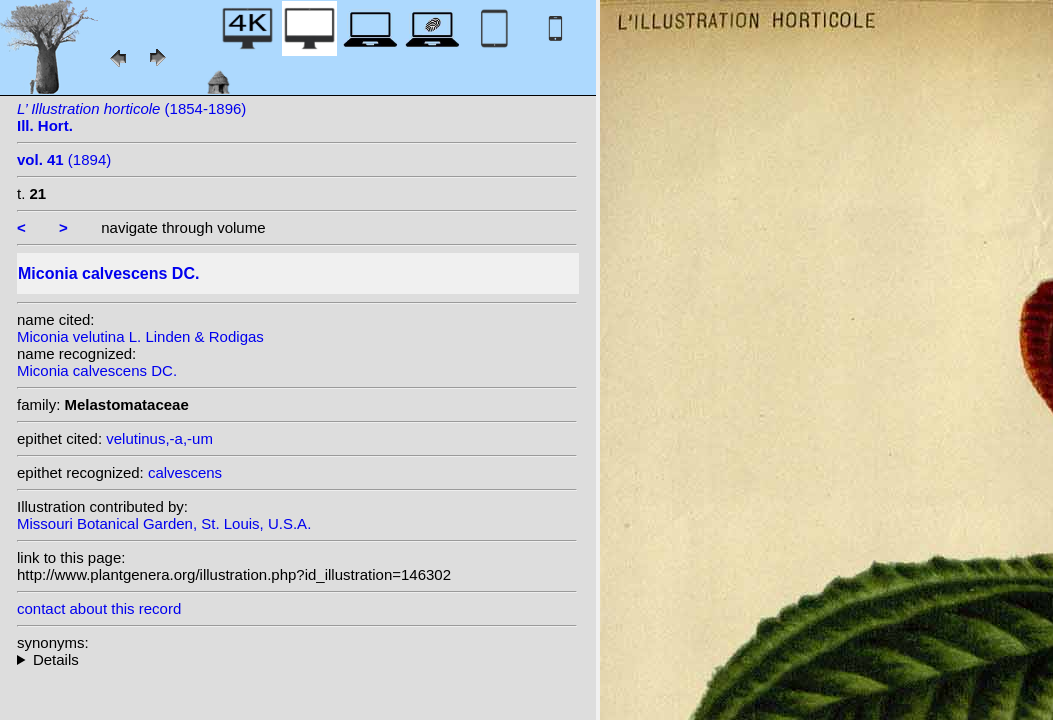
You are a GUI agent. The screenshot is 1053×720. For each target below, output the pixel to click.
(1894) (64, 159)
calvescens (185, 472)
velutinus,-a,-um (159, 438)
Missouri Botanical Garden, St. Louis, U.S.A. (164, 523)
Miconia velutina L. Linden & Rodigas (140, 336)
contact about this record (99, 608)
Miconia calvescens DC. (97, 370)
